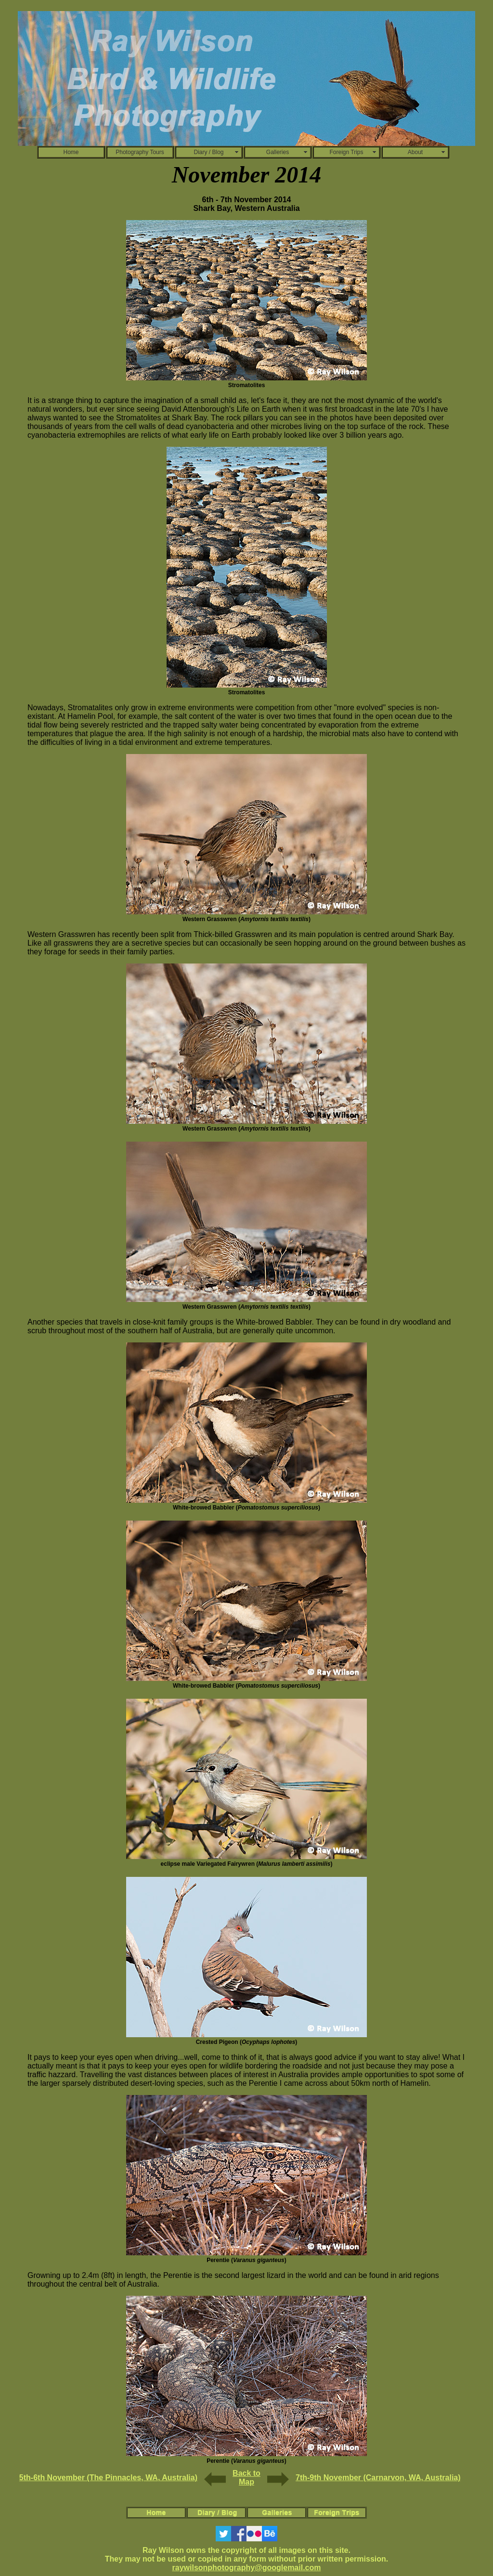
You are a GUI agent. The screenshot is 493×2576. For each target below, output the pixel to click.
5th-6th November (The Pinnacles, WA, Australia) (108, 2477)
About (415, 152)
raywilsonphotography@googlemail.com (246, 2567)
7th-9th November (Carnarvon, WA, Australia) (378, 2477)
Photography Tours (140, 152)
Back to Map (246, 2477)
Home (70, 152)
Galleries (277, 152)
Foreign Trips (346, 152)
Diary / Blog (208, 152)
